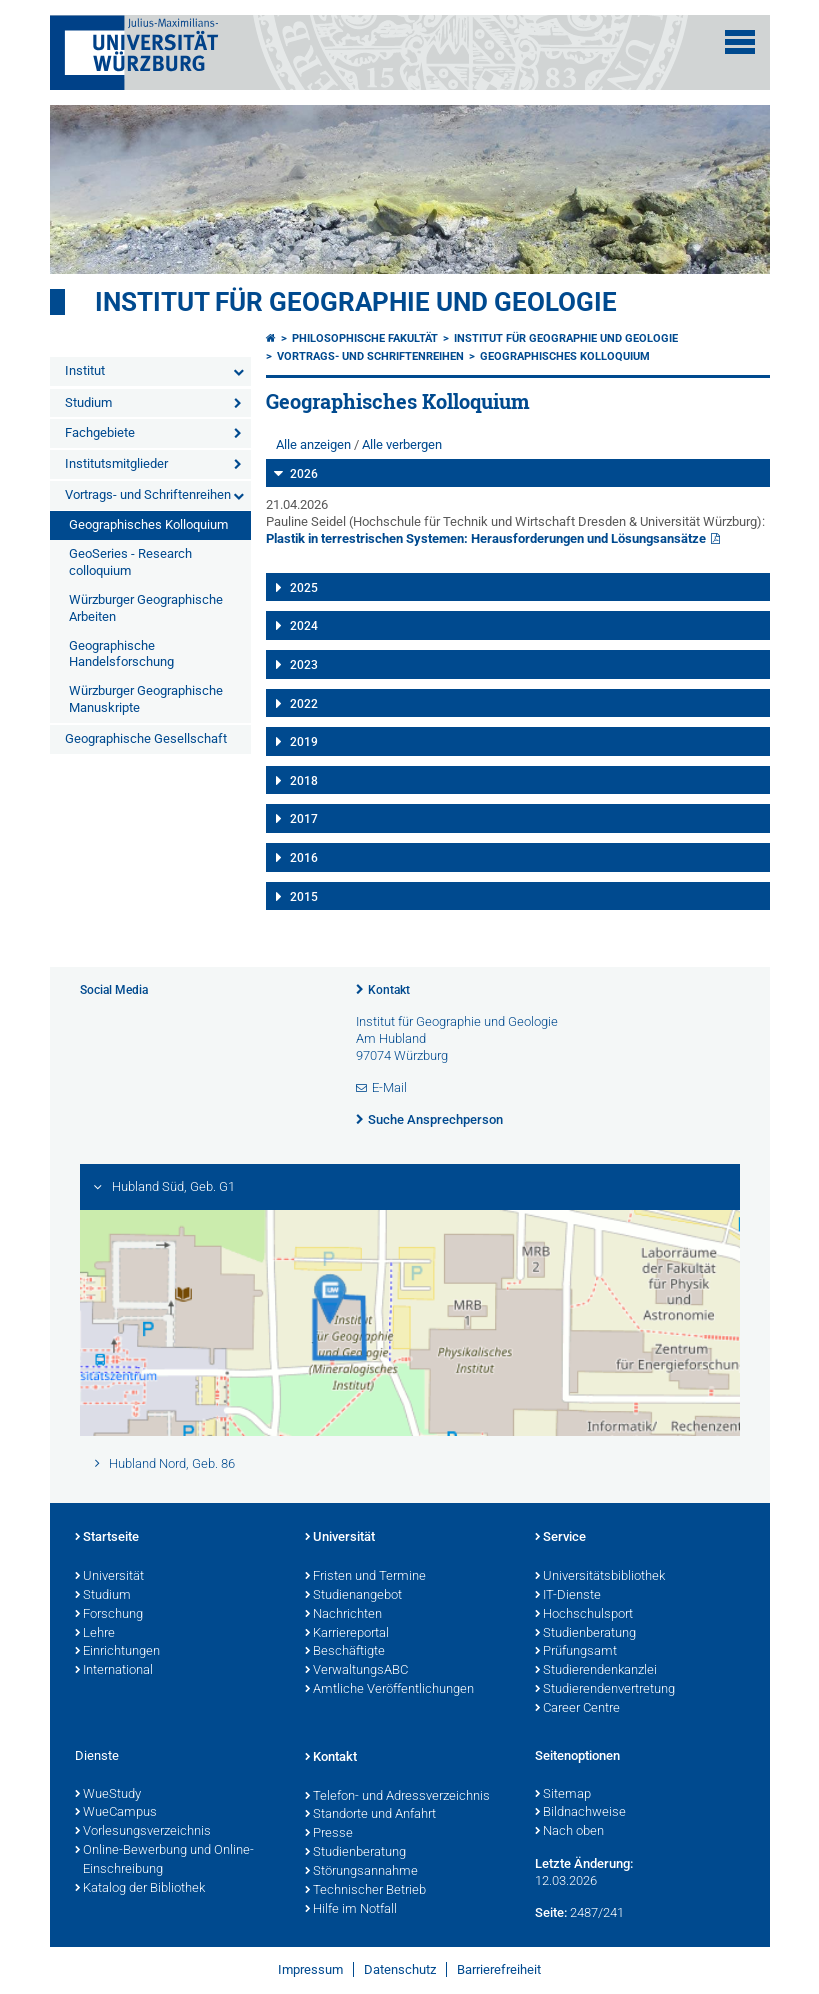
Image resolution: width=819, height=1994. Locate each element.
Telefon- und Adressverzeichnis (397, 1797)
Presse (329, 1834)
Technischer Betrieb (365, 1891)
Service (560, 1538)
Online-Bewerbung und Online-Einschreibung (164, 1860)
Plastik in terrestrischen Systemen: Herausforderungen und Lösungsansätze (486, 538)
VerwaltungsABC (356, 1671)
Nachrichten (343, 1615)
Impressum (310, 1969)
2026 (304, 474)
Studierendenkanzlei (596, 1671)
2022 (304, 704)
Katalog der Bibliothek (140, 1889)
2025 (304, 588)
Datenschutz (400, 1969)
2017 (304, 819)
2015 (304, 897)
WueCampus (116, 1813)
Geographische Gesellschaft (146, 738)
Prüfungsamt (576, 1652)
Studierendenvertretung (605, 1690)
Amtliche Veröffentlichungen (389, 1690)
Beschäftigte (345, 1652)
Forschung (109, 1615)
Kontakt (389, 990)
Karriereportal (347, 1634)
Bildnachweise (580, 1813)
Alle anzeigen (313, 444)
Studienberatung (585, 1634)
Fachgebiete (100, 432)
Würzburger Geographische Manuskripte (146, 699)
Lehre (95, 1634)
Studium (88, 402)
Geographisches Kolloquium (148, 524)
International (114, 1671)
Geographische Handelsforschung (121, 654)
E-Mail (389, 1087)
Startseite (107, 1538)
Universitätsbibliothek (600, 1577)
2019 (304, 742)
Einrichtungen (117, 1652)
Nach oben (569, 1832)
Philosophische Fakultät (365, 338)
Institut (85, 370)
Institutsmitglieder (116, 463)
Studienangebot (353, 1596)
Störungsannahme (361, 1872)
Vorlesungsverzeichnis (143, 1832)
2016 (304, 858)
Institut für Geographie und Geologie (356, 302)
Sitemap (563, 1795)
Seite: (551, 1912)
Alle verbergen (402, 444)
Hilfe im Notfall (351, 1910)
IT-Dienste (568, 1596)
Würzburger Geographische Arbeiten (146, 608)
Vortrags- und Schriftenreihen (148, 494)
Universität (109, 1577)
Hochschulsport (584, 1615)
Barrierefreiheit (499, 1969)
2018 (304, 781)
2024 (304, 626)
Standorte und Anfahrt (370, 1815)
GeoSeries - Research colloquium (130, 562)
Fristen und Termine (365, 1577)
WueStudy (108, 1795)
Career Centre (577, 1709)
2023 (304, 665)
